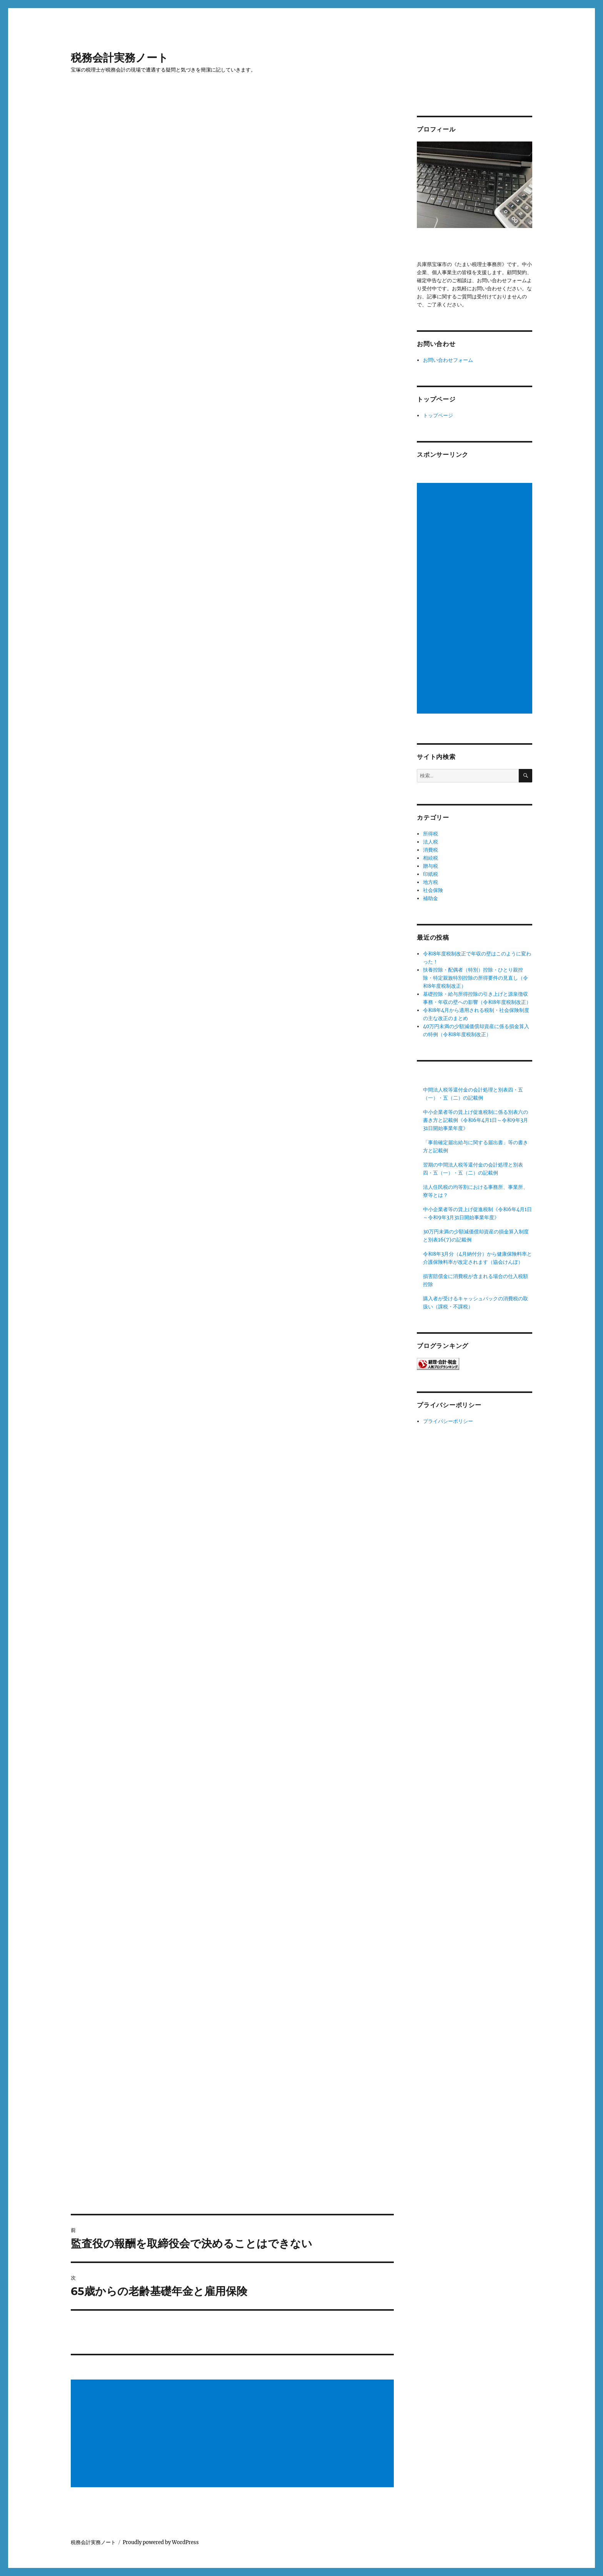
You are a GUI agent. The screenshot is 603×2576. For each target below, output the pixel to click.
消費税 (430, 850)
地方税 (430, 882)
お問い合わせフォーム (448, 360)
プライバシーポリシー (448, 1421)
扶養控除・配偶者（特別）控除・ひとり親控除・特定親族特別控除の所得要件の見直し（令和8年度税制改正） (475, 978)
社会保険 (433, 890)
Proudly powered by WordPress (161, 2542)
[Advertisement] (233, 2434)
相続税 (430, 858)
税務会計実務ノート (119, 57)
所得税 (430, 833)
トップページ (438, 415)
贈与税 (430, 866)
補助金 (430, 898)
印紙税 (430, 874)
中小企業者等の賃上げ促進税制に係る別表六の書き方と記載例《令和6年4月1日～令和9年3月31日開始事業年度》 (475, 1120)
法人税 (430, 842)
